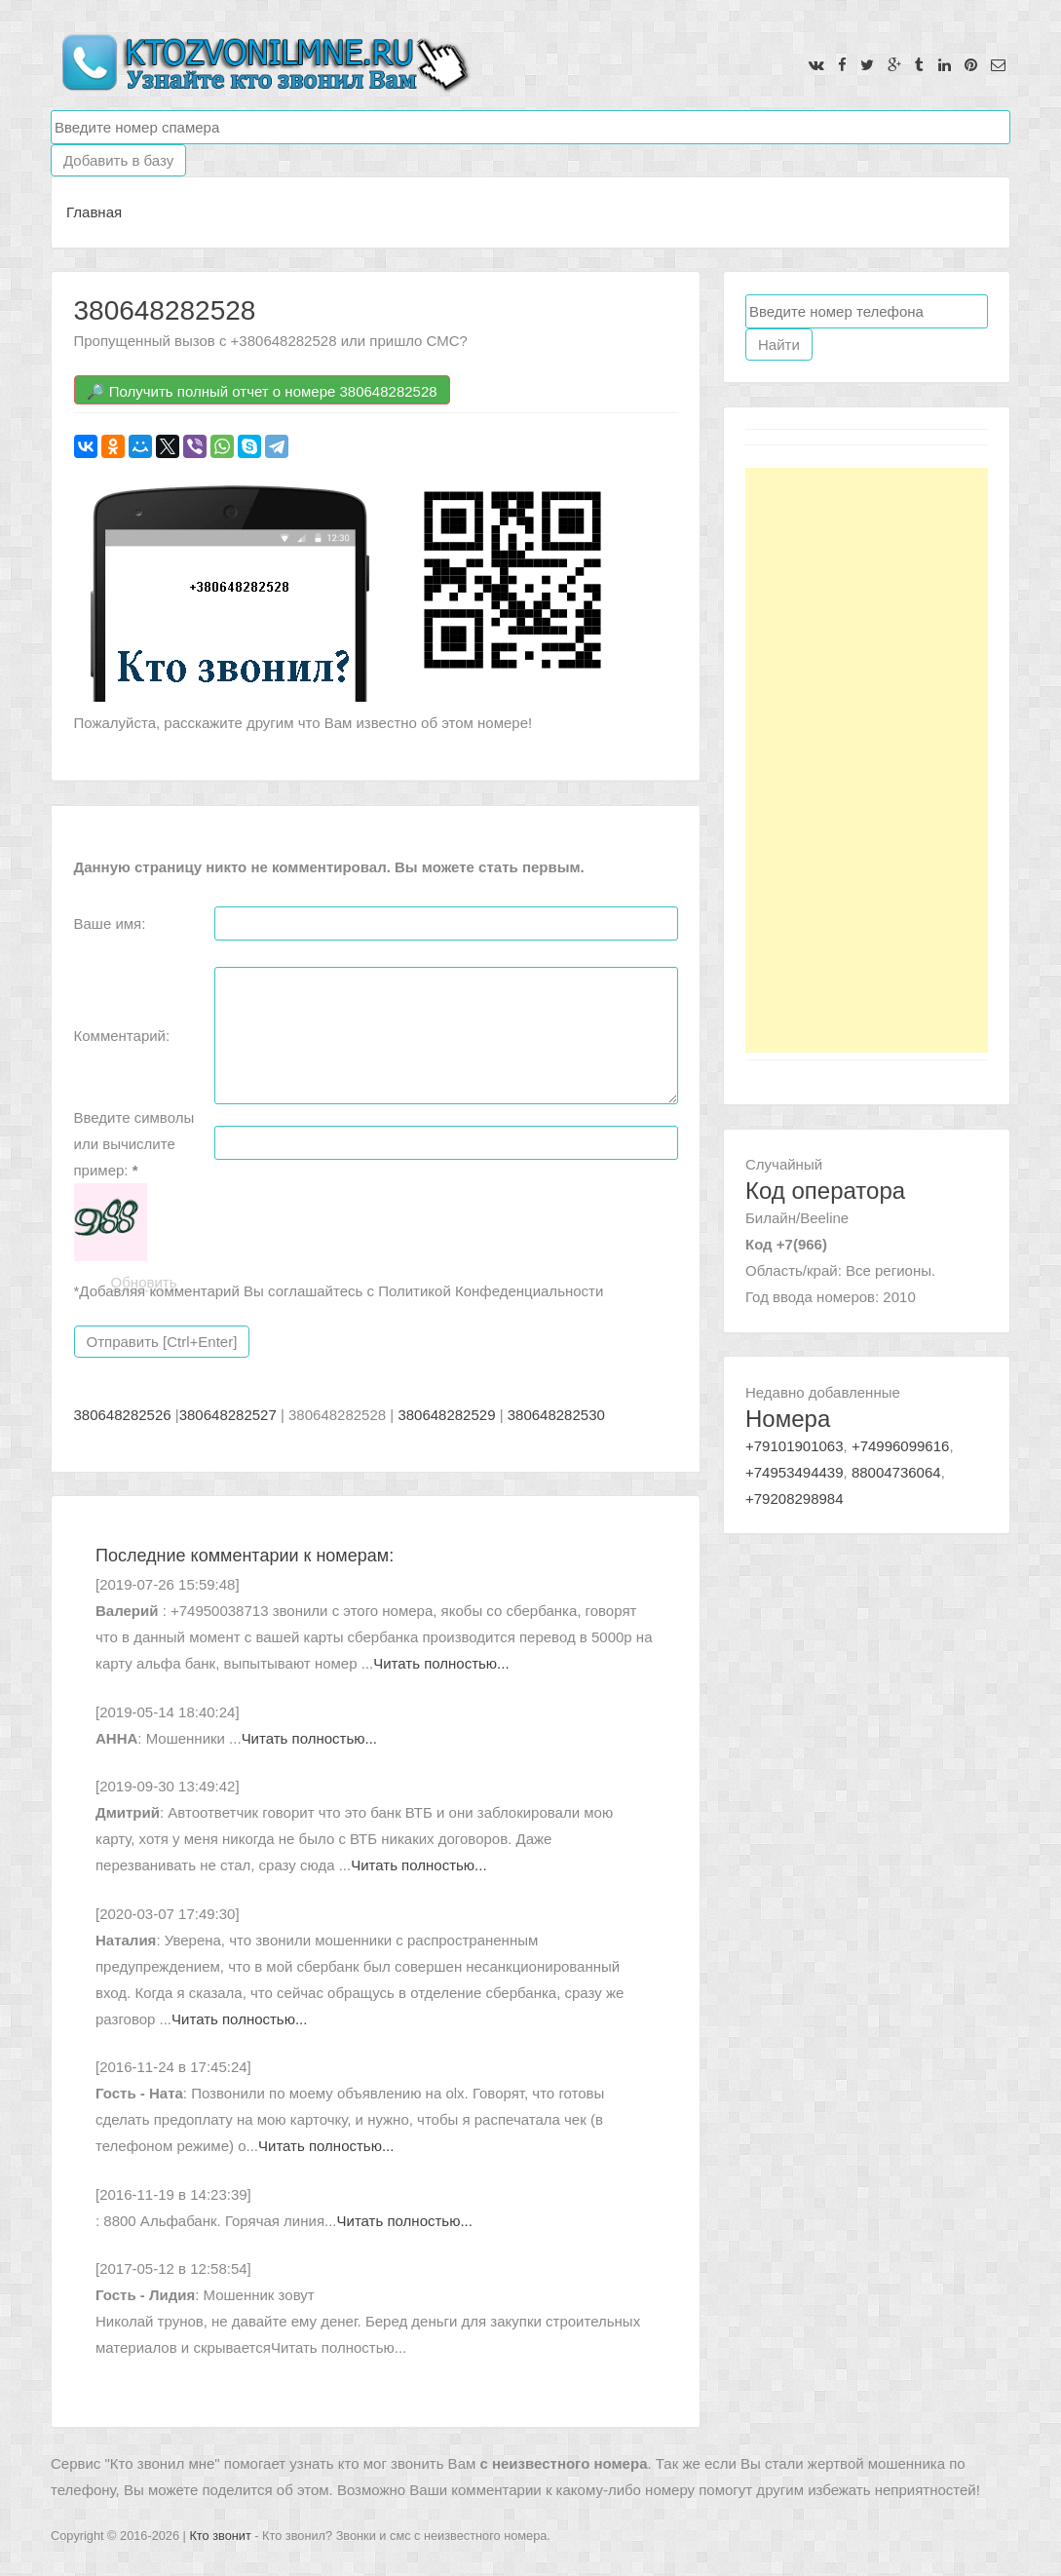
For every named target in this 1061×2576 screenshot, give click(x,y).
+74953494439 (794, 1472)
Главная (94, 212)
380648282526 (122, 1414)
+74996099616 (901, 1446)
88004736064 (896, 1472)
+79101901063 (794, 1446)
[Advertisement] (866, 760)
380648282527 (228, 1414)
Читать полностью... (441, 1663)
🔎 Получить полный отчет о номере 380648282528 (262, 391)
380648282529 (446, 1414)
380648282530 (556, 1414)
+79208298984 (794, 1498)
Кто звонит (219, 2535)
